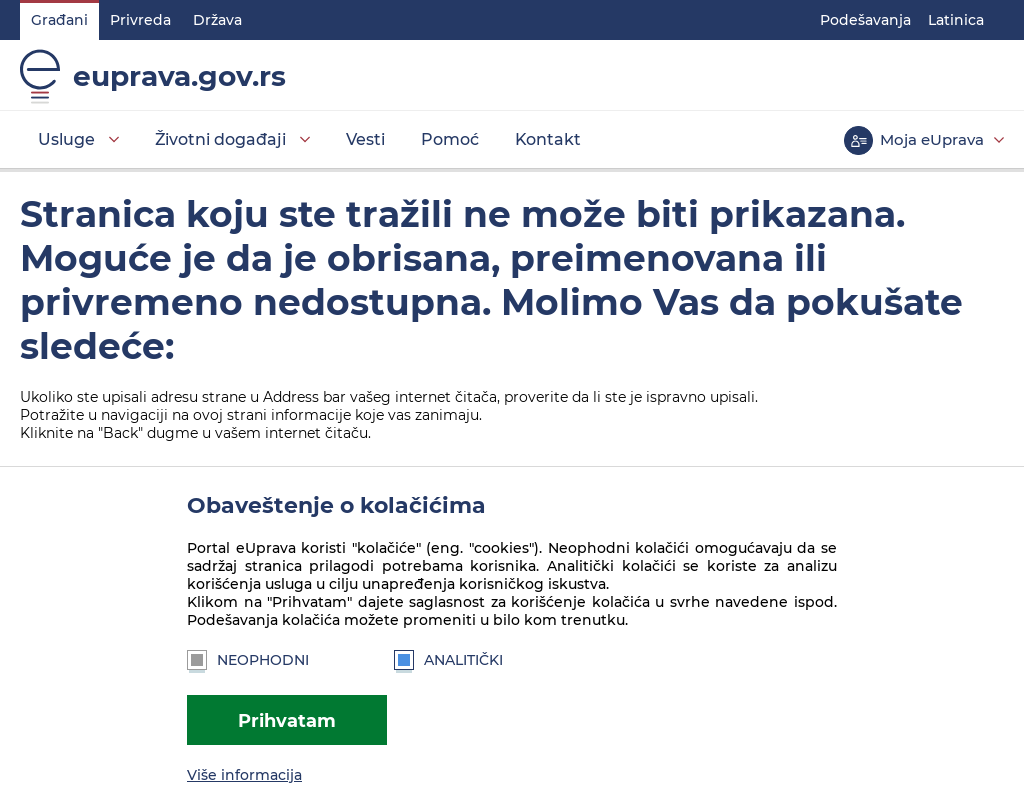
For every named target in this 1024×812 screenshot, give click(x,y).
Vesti (365, 139)
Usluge (66, 139)
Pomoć (450, 139)
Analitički (448, 660)
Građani (59, 20)
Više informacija (244, 775)
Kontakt (548, 139)
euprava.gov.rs (179, 76)
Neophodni (248, 660)
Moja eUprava (932, 139)
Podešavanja (865, 20)
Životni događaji (220, 139)
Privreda (140, 20)
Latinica (956, 20)
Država (217, 20)
